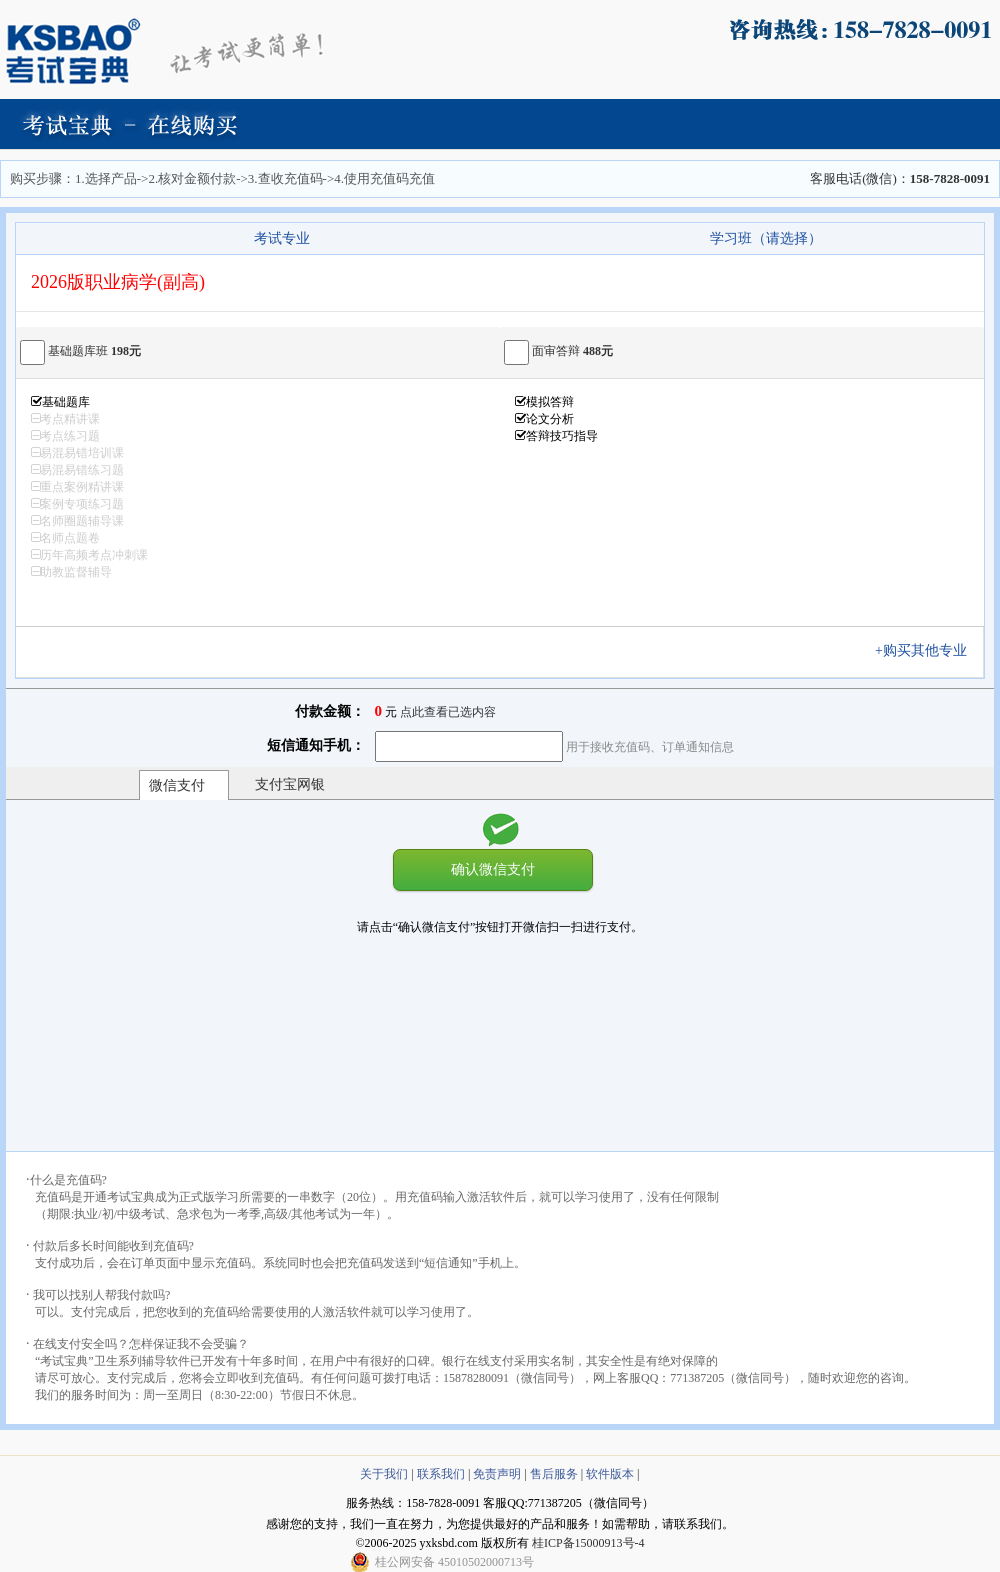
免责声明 (497, 1474)
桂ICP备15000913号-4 (588, 1543)
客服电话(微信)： (900, 178)
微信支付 (177, 785)
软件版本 (610, 1474)
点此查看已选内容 (448, 712)
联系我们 (441, 1474)
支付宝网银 (290, 784)
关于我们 (384, 1474)
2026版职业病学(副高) (118, 282)
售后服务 (554, 1474)
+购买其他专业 (928, 650)
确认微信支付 (493, 869)
